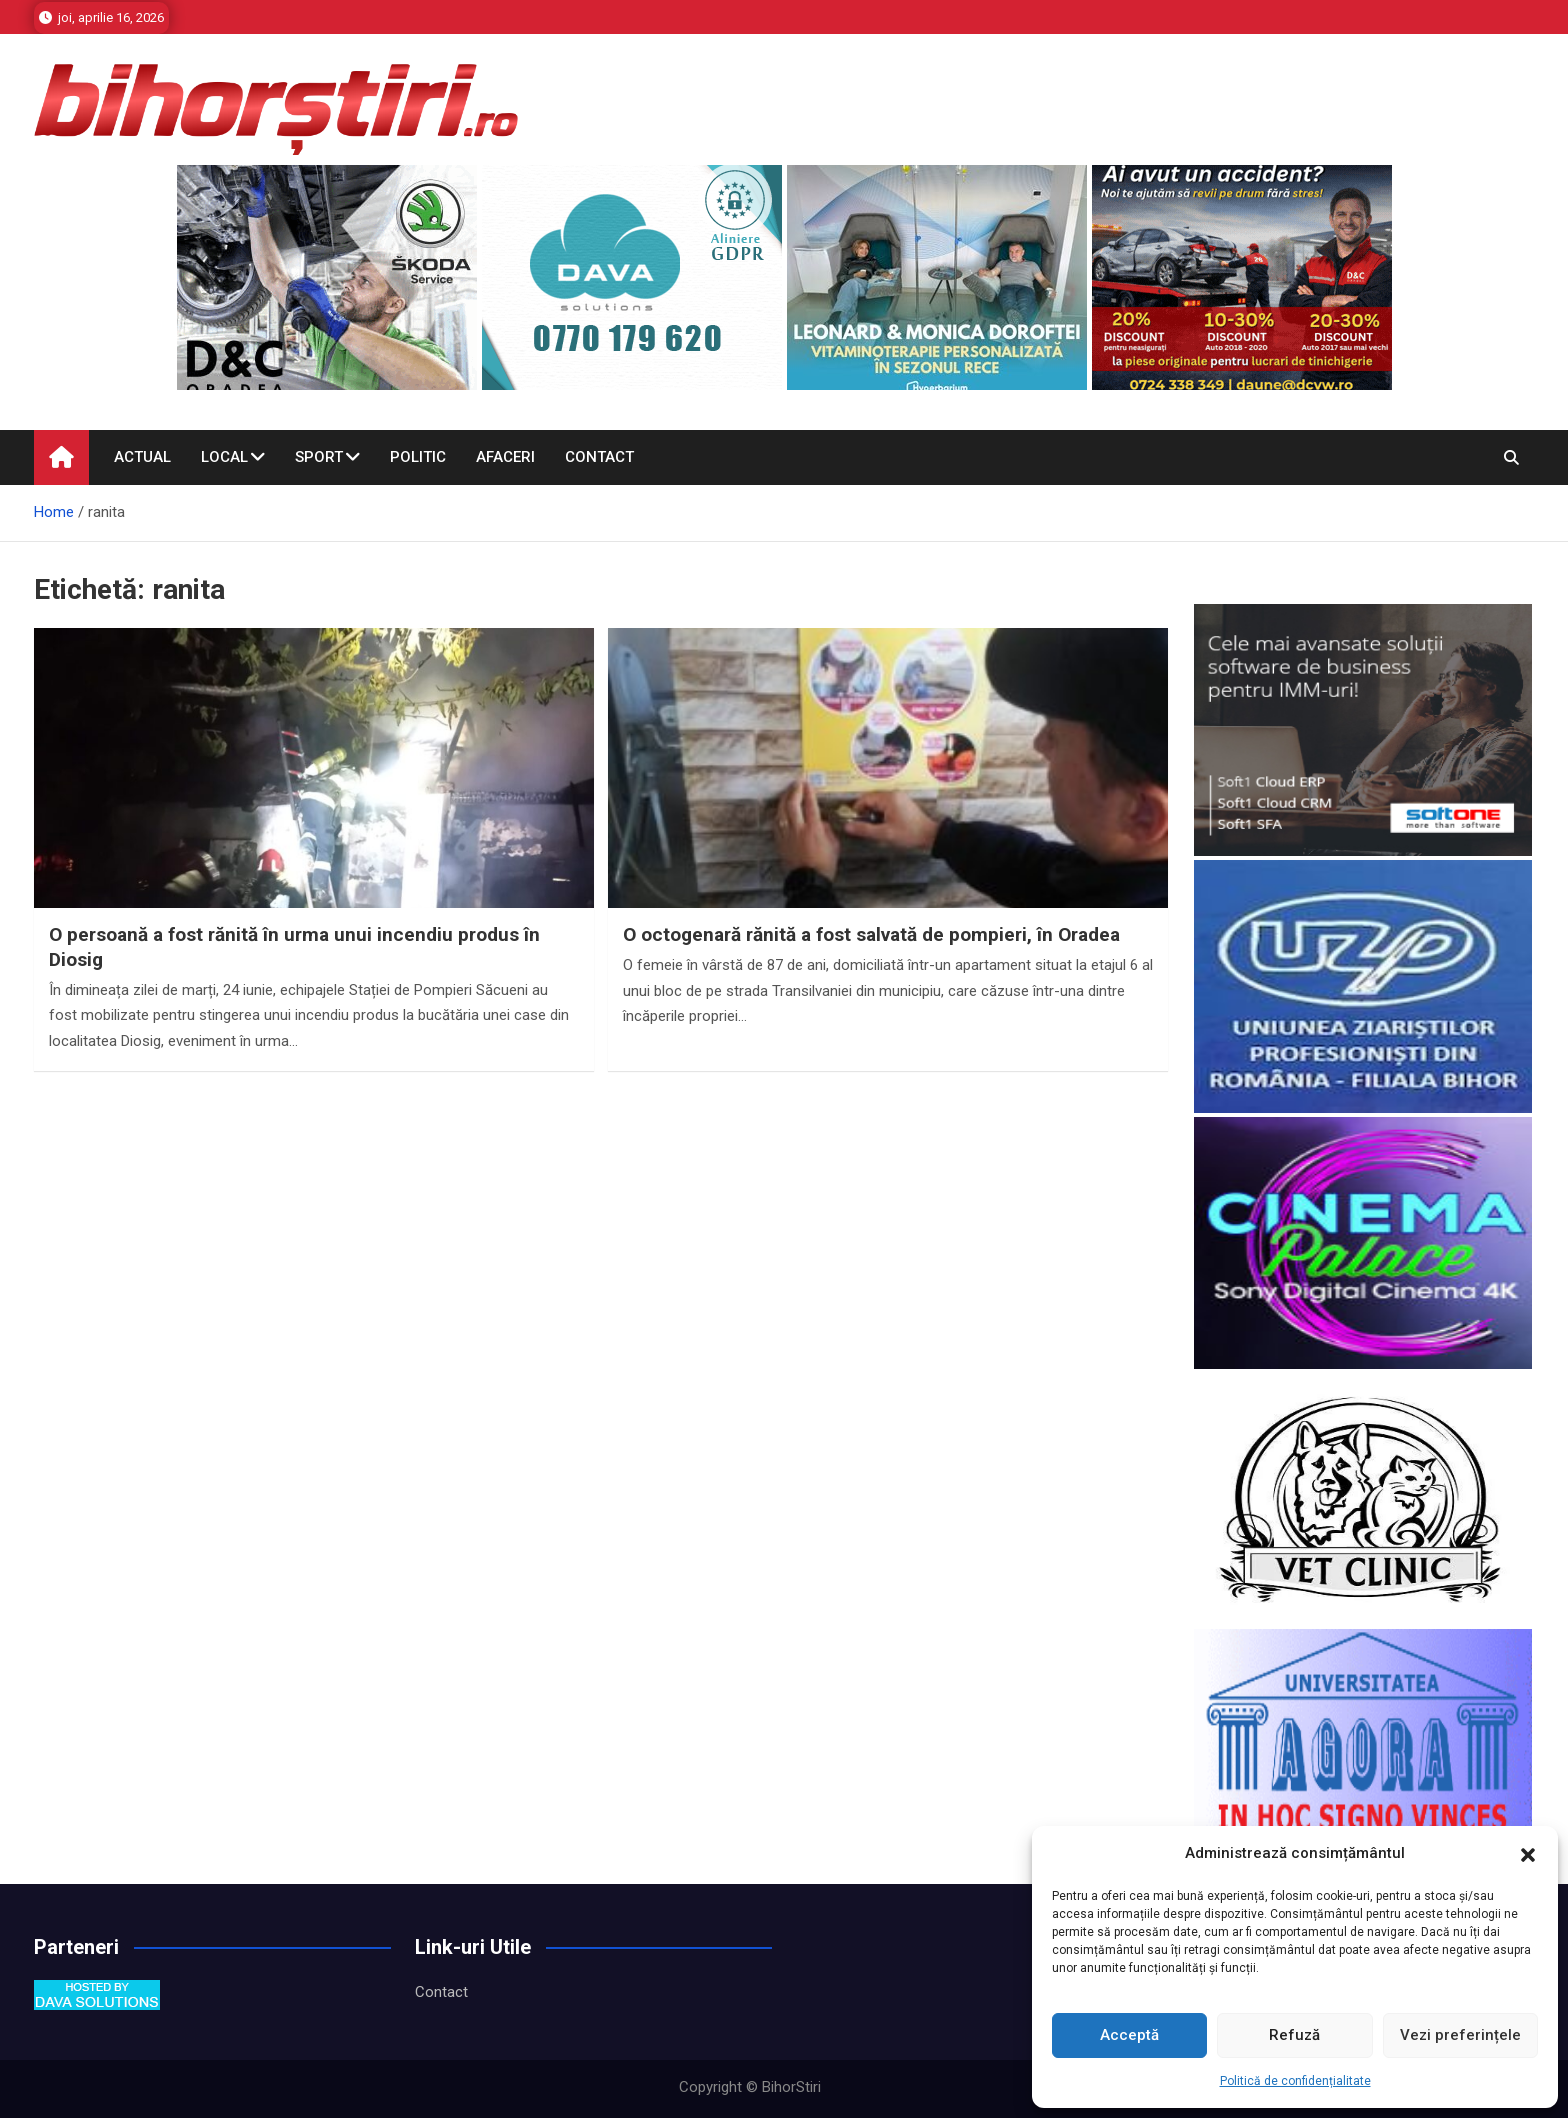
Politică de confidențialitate (1295, 2081)
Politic (418, 457)
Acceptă (1129, 2035)
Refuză (1294, 2035)
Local (224, 457)
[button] (1528, 1854)
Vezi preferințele (1460, 2035)
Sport (319, 457)
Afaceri (505, 457)
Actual (142, 457)
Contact (599, 457)
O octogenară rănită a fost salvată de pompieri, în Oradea (871, 934)
